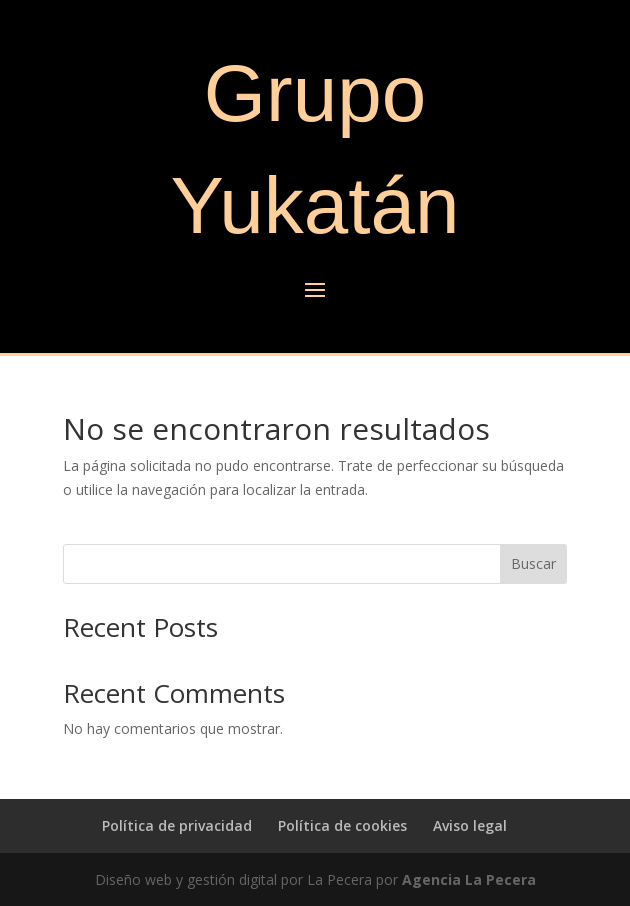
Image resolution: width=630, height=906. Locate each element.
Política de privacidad (177, 825)
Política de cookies (342, 825)
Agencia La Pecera (469, 879)
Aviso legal (470, 825)
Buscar (533, 563)
